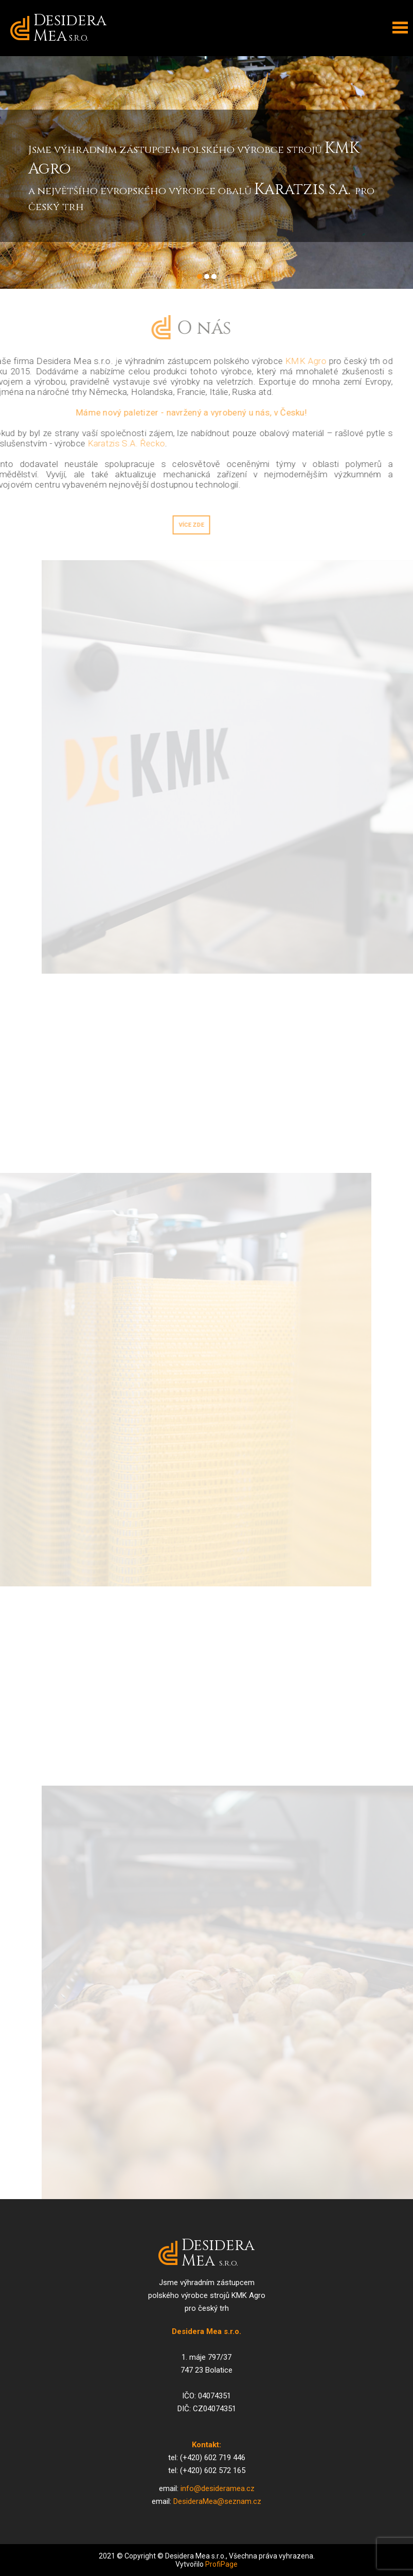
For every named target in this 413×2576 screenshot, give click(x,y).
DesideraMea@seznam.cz (217, 2501)
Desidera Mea (69, 28)
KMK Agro (294, 361)
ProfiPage (221, 2564)
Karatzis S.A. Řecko (114, 443)
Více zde (179, 525)
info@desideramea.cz (218, 2488)
